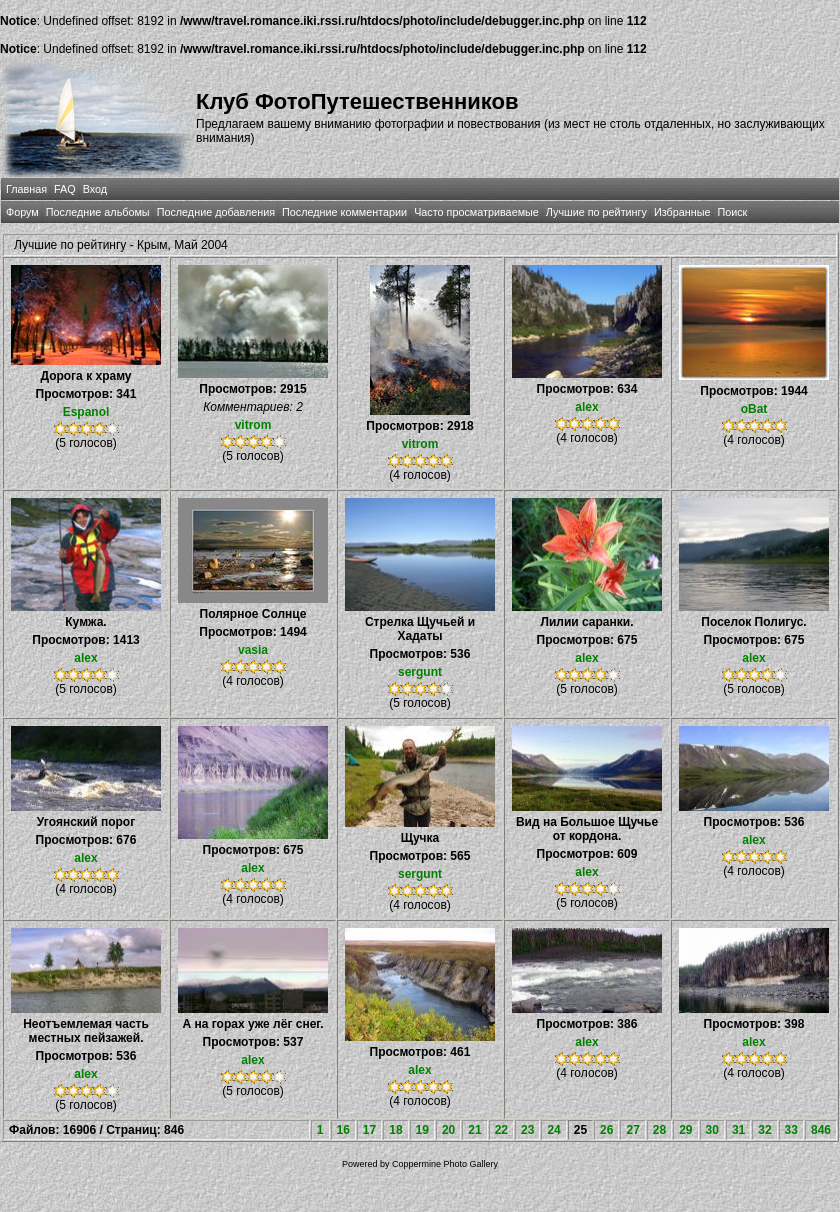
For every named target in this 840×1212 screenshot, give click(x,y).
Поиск (732, 212)
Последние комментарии (344, 212)
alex (586, 407)
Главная (26, 189)
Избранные (682, 212)
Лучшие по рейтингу (596, 212)
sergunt (420, 672)
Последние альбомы (98, 212)
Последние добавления (216, 212)
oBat (754, 409)
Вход (95, 189)
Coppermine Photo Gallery (445, 1164)
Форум (22, 212)
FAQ (65, 189)
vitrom (253, 425)
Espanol (86, 412)
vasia (253, 650)
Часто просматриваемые (476, 212)
